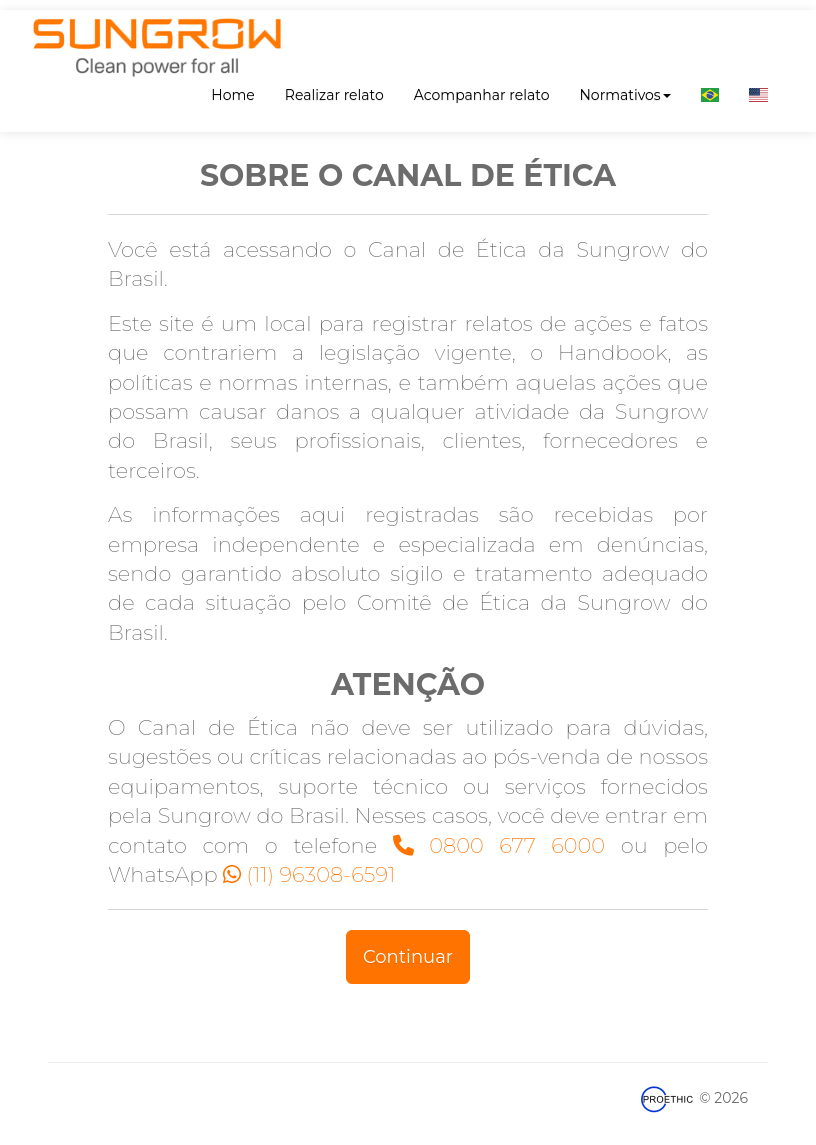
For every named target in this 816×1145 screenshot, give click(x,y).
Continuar (408, 957)
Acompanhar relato (482, 95)
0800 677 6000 (499, 845)
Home (232, 95)
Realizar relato (334, 95)
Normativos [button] (624, 95)
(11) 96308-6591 (309, 874)
